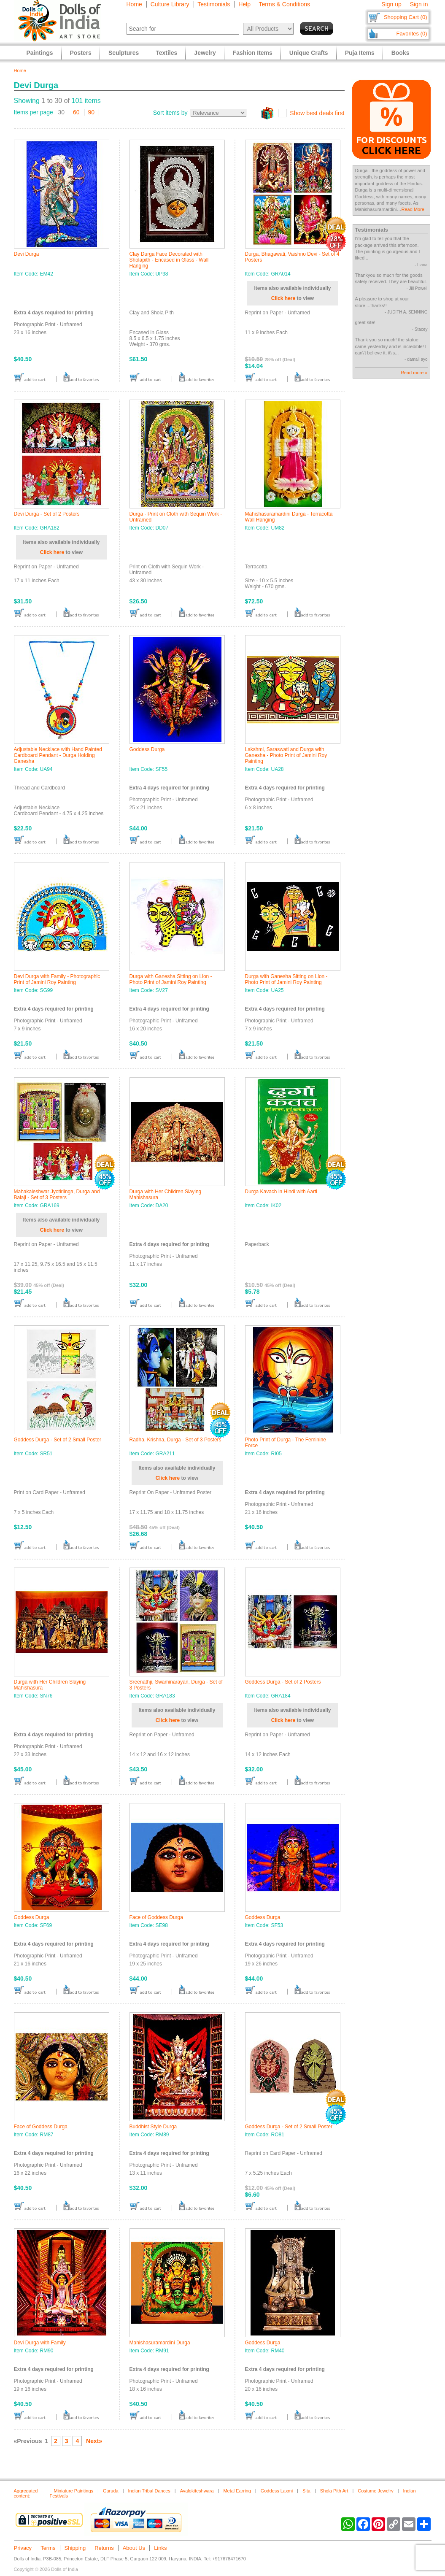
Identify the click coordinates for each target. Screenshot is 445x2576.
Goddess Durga (147, 749)
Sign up (391, 4)
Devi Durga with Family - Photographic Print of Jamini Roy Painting (57, 979)
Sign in (419, 4)
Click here (283, 298)
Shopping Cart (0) (405, 17)
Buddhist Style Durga (153, 2127)
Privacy (23, 2548)
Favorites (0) (411, 33)
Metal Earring (237, 2490)
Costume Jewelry (375, 2490)
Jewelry (205, 52)
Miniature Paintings (74, 2490)
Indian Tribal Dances (149, 2490)
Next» (94, 2441)
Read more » (414, 372)
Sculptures (123, 52)
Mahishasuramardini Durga (159, 2343)
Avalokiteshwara (197, 2490)
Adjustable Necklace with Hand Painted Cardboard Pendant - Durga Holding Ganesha (58, 755)
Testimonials (213, 4)
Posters (81, 52)
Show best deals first (317, 113)
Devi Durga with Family (40, 2343)
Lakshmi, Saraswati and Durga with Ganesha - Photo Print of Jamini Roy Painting (286, 755)
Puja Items (360, 52)
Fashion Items (252, 52)
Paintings (40, 52)
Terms (47, 2548)
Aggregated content (26, 2493)
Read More (413, 209)
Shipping (75, 2548)
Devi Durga (26, 254)
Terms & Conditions (284, 4)
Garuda (111, 2490)
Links (160, 2548)
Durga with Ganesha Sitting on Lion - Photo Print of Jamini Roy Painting (170, 979)
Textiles (166, 52)
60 (76, 112)
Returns (104, 2548)
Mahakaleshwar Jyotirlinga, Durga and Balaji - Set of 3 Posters (57, 1194)
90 (91, 112)
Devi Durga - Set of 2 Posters (47, 514)
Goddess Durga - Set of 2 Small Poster (57, 1440)
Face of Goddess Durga (156, 1917)
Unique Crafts (308, 52)
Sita (306, 2490)
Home (134, 4)
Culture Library (170, 4)
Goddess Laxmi (277, 2490)
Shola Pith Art (334, 2490)
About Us (134, 2548)
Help (244, 4)
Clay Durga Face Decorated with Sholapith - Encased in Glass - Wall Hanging (169, 260)
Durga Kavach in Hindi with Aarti (281, 1192)
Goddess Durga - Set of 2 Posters (283, 1682)
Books (400, 52)
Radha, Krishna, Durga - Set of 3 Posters (175, 1440)
